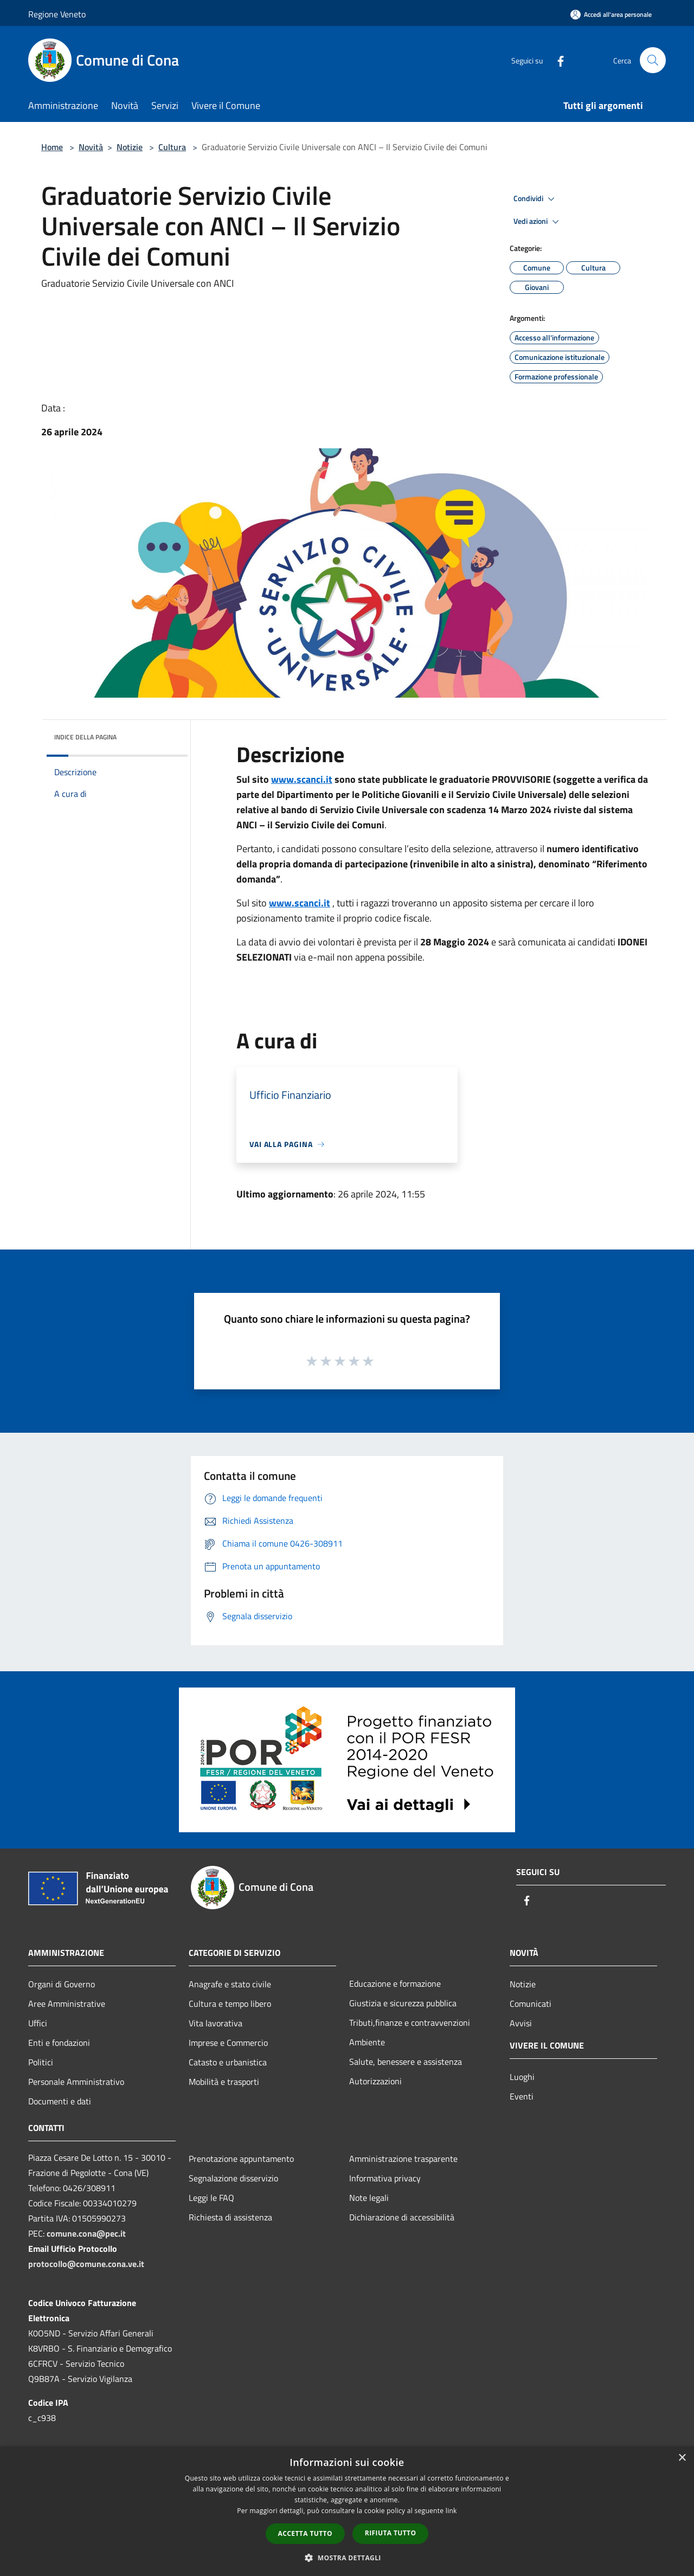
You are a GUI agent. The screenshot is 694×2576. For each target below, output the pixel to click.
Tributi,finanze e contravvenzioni (409, 2022)
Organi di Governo (61, 1984)
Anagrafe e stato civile (230, 1984)
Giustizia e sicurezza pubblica (403, 2003)
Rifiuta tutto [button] (390, 2533)
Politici (40, 2062)
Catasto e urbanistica (228, 2062)
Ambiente (367, 2042)
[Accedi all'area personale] (611, 14)
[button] (347, 2557)
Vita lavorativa (215, 2023)
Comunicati (530, 2003)
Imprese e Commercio (228, 2042)
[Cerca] (653, 60)
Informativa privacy (385, 2178)
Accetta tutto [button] (305, 2533)
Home (52, 146)
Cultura (172, 146)
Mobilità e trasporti (224, 2081)
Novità (91, 146)
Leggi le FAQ (211, 2197)
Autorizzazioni (375, 2081)
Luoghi (522, 2076)
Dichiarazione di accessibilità (401, 2217)
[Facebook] (556, 60)
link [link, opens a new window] (451, 2510)
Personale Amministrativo (76, 2081)
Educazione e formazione (395, 1983)
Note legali (369, 2197)
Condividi (535, 198)
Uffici (37, 2023)
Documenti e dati (59, 2101)
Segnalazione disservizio (233, 2178)
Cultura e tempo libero (230, 2003)
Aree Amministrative (66, 2003)
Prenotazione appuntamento (241, 2158)
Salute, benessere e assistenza (405, 2061)
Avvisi (521, 2023)
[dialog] (347, 2511)
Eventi (522, 2096)
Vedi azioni (537, 221)
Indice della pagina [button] (85, 737)
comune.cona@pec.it (86, 2233)
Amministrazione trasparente (403, 2158)
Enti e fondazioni (59, 2042)
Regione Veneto (57, 14)
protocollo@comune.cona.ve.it (86, 2263)
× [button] (682, 2458)
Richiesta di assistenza (230, 2217)
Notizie (130, 146)
